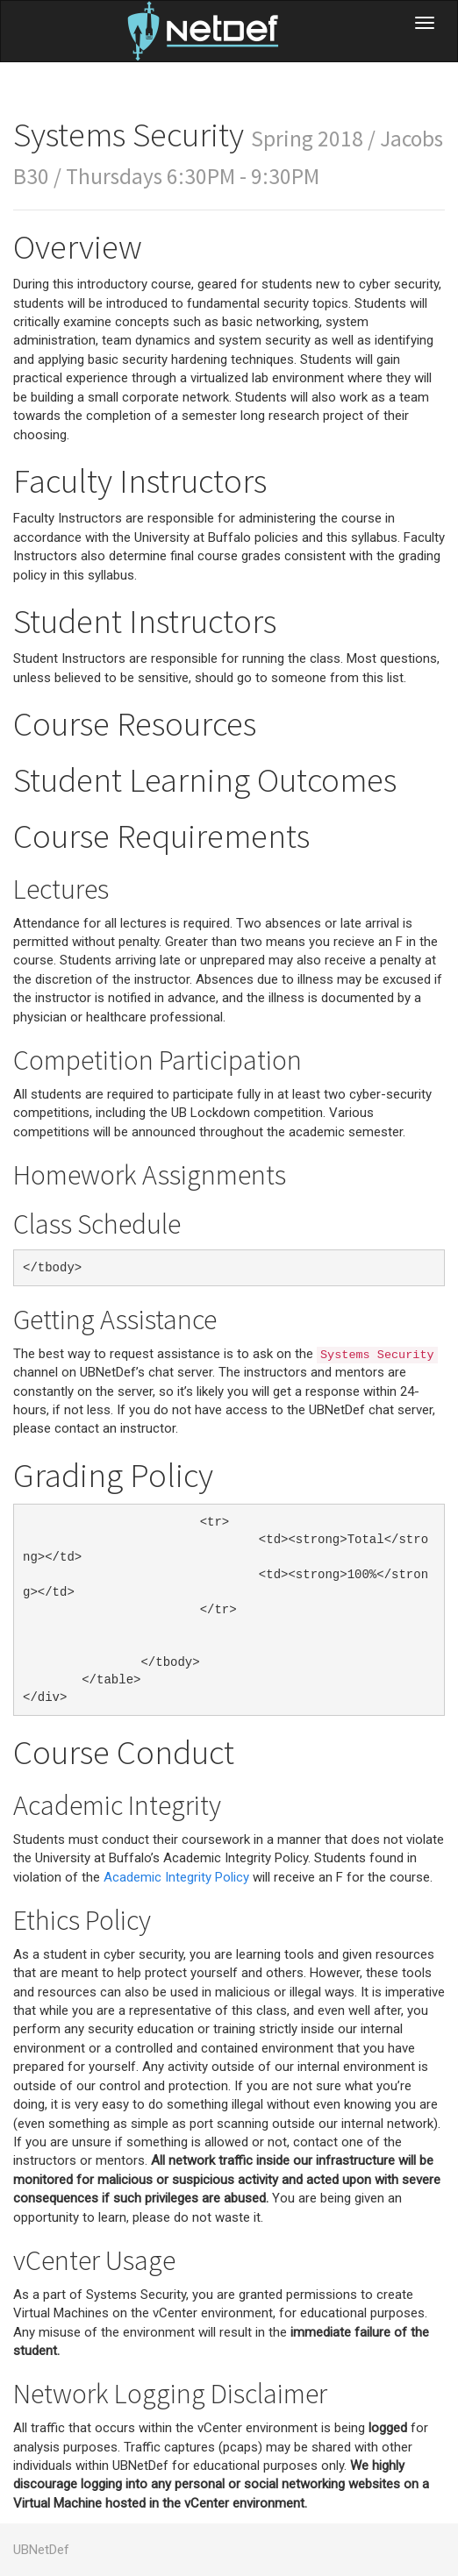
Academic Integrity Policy (176, 1877)
